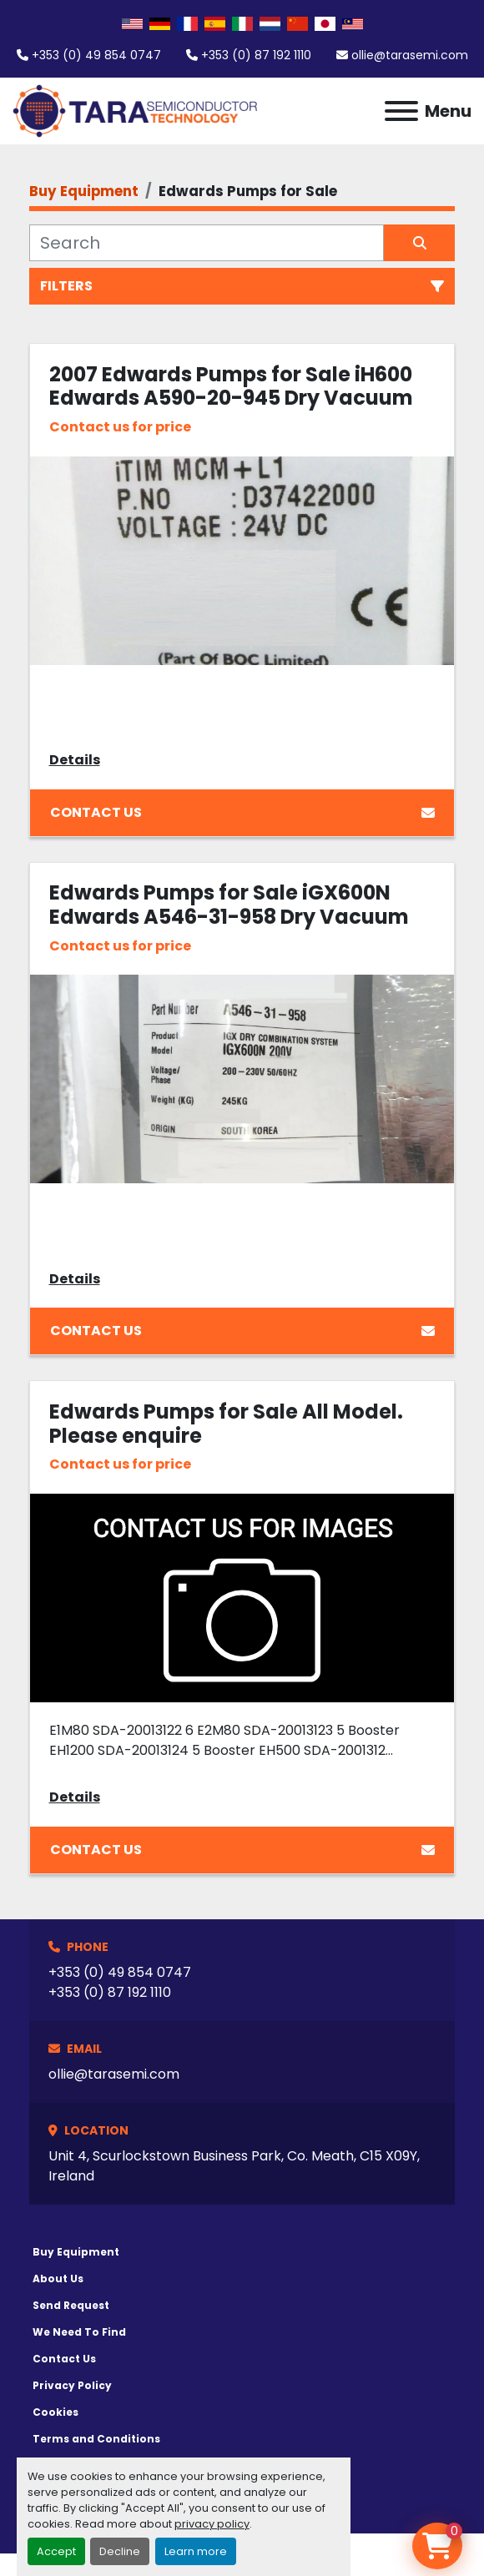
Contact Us (242, 812)
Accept (56, 2551)
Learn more (195, 2551)
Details (74, 759)
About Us (58, 2278)
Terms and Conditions (96, 2439)
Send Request (71, 2305)
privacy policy (212, 2524)
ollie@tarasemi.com (409, 55)
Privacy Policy (72, 2385)
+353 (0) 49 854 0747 (96, 55)
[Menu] (401, 111)
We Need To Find (79, 2332)
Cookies (55, 2412)
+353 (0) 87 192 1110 (256, 55)
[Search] (206, 242)
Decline (119, 2551)
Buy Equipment (76, 2252)
